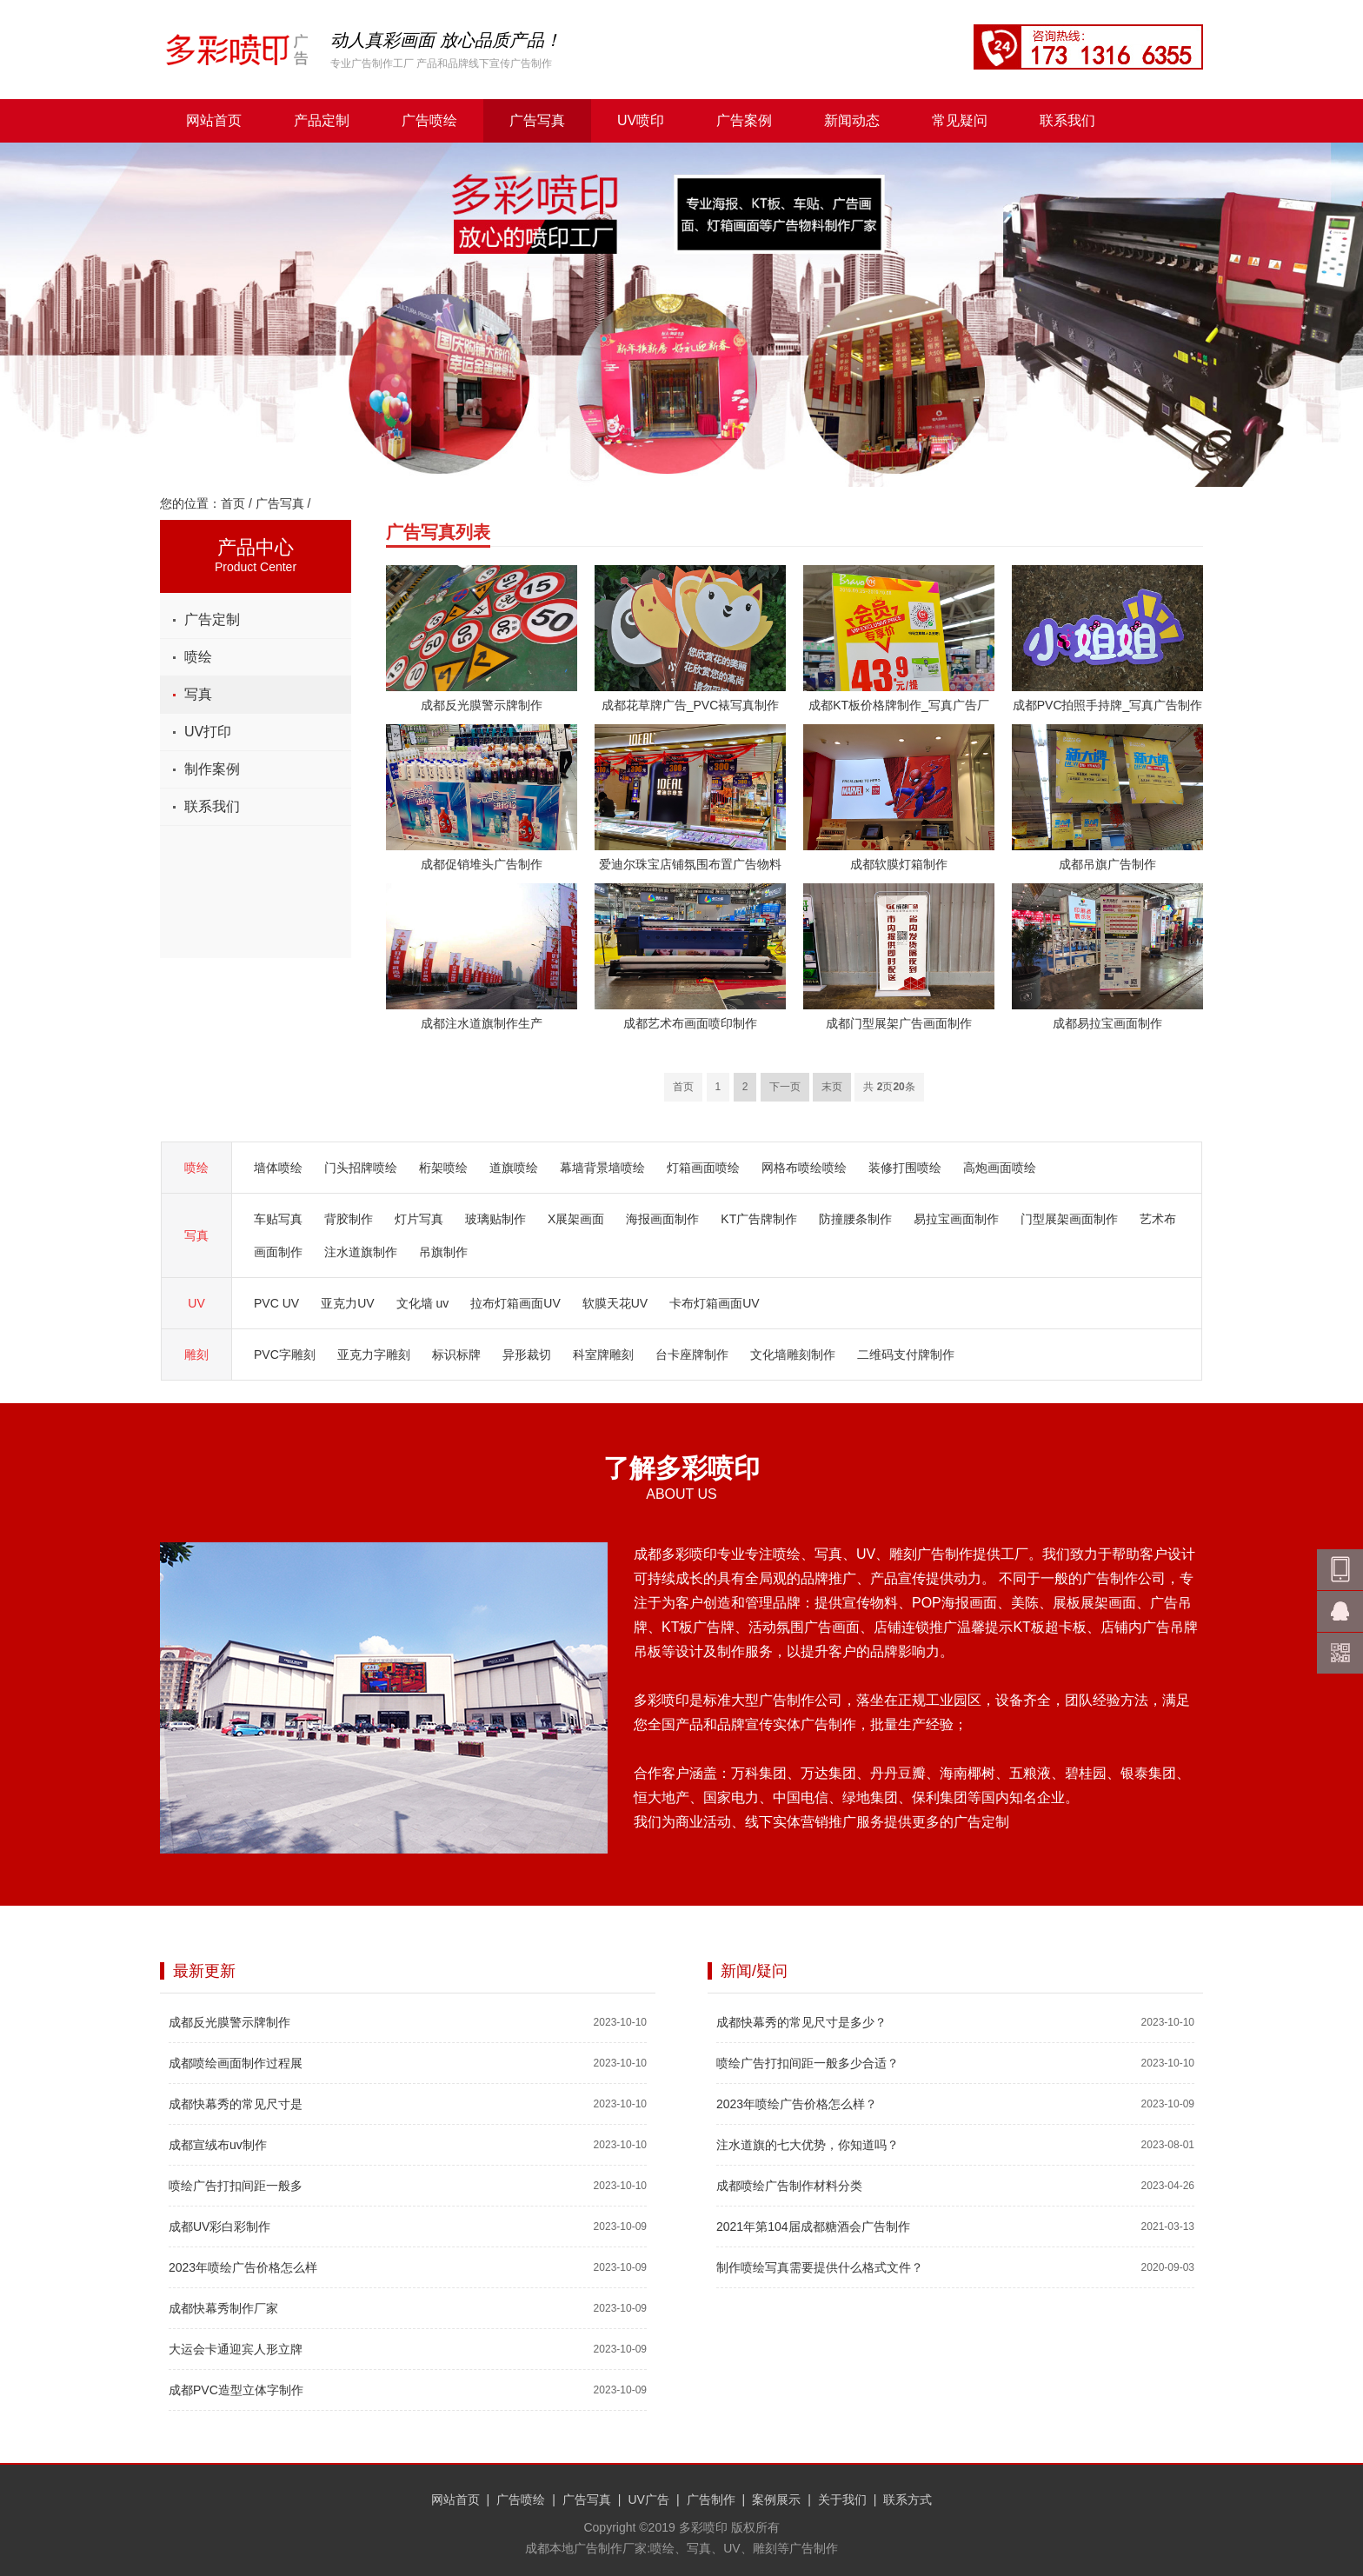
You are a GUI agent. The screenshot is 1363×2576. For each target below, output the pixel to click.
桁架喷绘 (443, 1168)
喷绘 (198, 656)
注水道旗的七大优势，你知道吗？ (807, 2145)
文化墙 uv (422, 1303)
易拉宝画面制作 (956, 1219)
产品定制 (321, 120)
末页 (831, 1087)
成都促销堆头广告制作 (481, 864)
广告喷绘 (429, 120)
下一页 (785, 1087)
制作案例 (212, 769)
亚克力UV (347, 1303)
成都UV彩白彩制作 (219, 2226)
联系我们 (1067, 120)
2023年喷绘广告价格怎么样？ (796, 2104)
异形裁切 (526, 1354)
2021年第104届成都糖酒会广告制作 (813, 2226)
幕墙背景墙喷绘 (602, 1168)
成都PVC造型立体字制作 (236, 2390)
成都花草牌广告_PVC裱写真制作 (691, 705)
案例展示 (776, 2499)
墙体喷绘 (278, 1168)
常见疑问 (959, 120)
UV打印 (207, 731)
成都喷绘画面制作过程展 (236, 2063)
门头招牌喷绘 (360, 1168)
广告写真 (537, 120)
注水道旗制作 (360, 1252)
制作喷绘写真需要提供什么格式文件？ (819, 2267)
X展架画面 (576, 1219)
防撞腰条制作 (855, 1219)
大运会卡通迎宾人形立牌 (236, 2349)
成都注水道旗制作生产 (481, 1023)
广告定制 (212, 619)
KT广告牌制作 (759, 1219)
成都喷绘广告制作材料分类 (789, 2186)
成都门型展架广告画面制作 (899, 1023)
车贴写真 (278, 1219)
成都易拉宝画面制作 (1107, 1023)
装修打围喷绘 (904, 1168)
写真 (198, 694)
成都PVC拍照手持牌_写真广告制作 (1108, 705)
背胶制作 (348, 1219)
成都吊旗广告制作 (1107, 864)
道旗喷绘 (513, 1168)
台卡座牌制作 (691, 1354)
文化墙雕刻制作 (792, 1354)
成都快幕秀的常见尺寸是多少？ (801, 2022)
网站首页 (214, 120)
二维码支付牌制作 (905, 1354)
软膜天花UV (615, 1303)
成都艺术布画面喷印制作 (690, 1023)
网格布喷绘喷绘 (804, 1168)
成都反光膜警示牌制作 (481, 705)
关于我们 (842, 2499)
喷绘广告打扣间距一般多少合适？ (807, 2063)
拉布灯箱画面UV (515, 1303)
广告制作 (711, 2499)
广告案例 (744, 120)
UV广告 (648, 2499)
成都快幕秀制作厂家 (223, 2308)
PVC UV (276, 1303)
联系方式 (907, 2499)
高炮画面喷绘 (999, 1168)
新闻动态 (852, 120)
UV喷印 (640, 120)
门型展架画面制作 (1069, 1219)
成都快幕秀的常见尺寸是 (236, 2104)
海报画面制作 (662, 1219)
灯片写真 (419, 1219)
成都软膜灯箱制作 (898, 864)
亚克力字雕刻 (373, 1354)
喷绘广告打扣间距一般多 (236, 2186)
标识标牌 (456, 1354)
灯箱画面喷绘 (703, 1168)
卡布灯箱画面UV (714, 1303)
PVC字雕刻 (285, 1354)
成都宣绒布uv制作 (218, 2145)
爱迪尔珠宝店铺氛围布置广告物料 (690, 864)
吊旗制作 (443, 1252)
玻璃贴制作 (495, 1219)
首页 (233, 503)
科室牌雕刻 (603, 1354)
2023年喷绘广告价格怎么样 (243, 2267)
